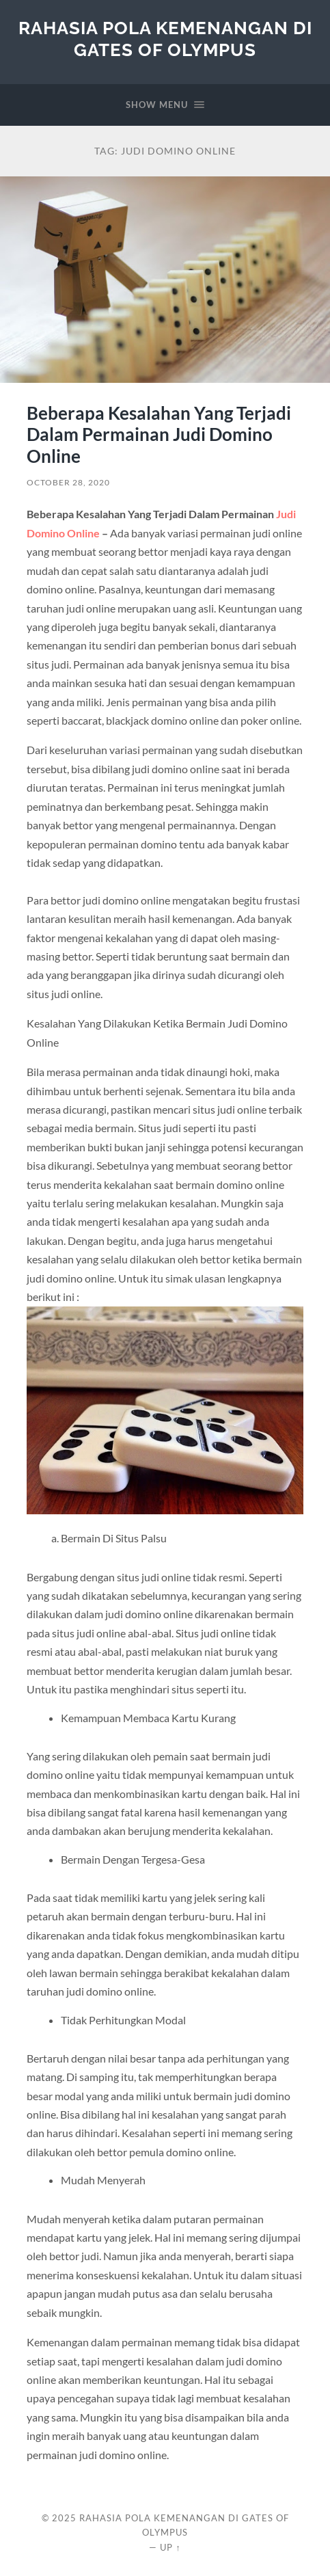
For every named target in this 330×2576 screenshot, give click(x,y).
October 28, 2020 (68, 482)
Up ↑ (170, 2547)
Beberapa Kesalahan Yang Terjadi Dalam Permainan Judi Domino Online (159, 434)
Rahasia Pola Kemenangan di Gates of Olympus (165, 38)
